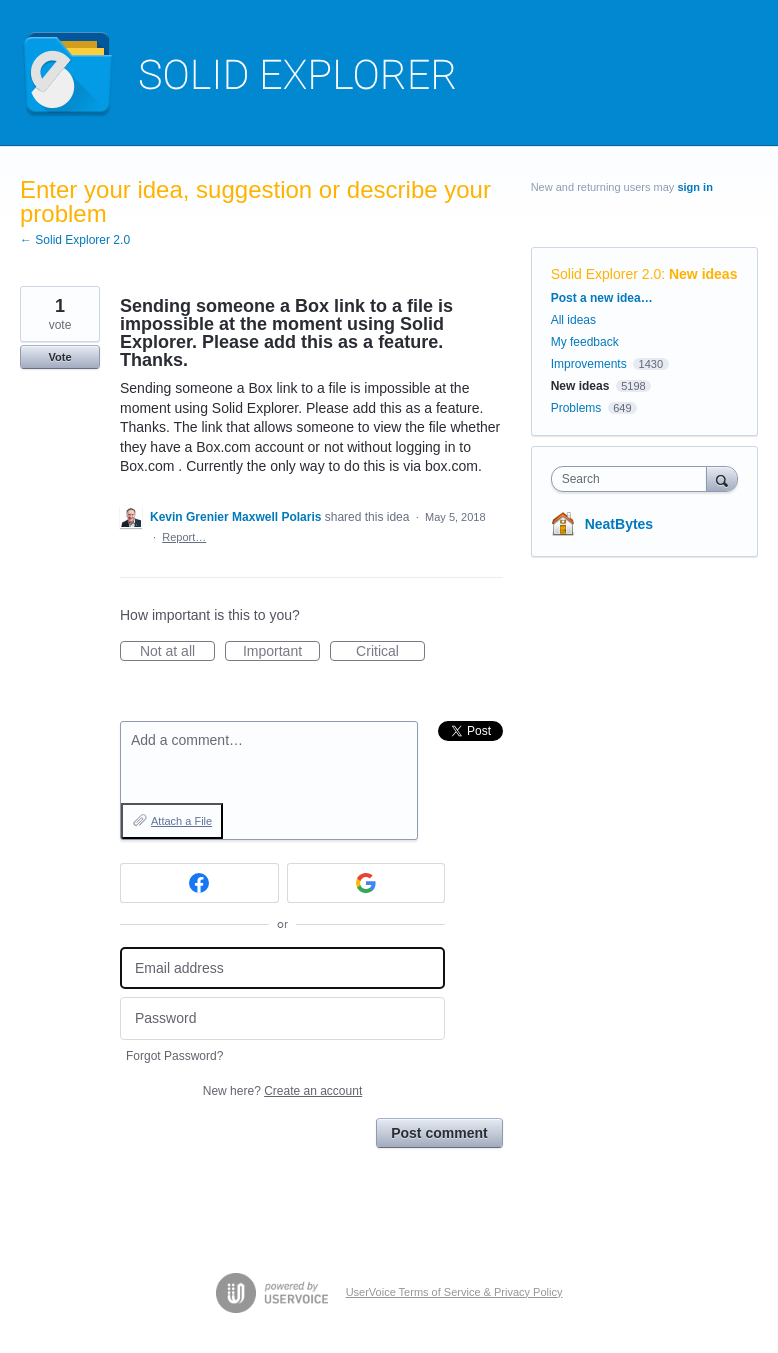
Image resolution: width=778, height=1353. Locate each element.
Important (281, 652)
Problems (576, 408)
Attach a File (181, 821)
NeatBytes (619, 524)
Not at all (177, 652)
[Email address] (282, 968)
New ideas (703, 274)
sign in (694, 187)
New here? (282, 1091)
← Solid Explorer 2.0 (75, 240)
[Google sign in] (366, 883)
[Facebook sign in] (199, 883)
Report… (184, 537)
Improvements (589, 364)
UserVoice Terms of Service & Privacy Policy (454, 1292)
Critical (390, 652)
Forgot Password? (174, 1056)
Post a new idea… (602, 298)
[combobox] (633, 479)
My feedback (585, 342)
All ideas (573, 320)
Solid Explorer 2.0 (606, 274)
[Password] (282, 1018)
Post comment (439, 1133)
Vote (59, 357)
